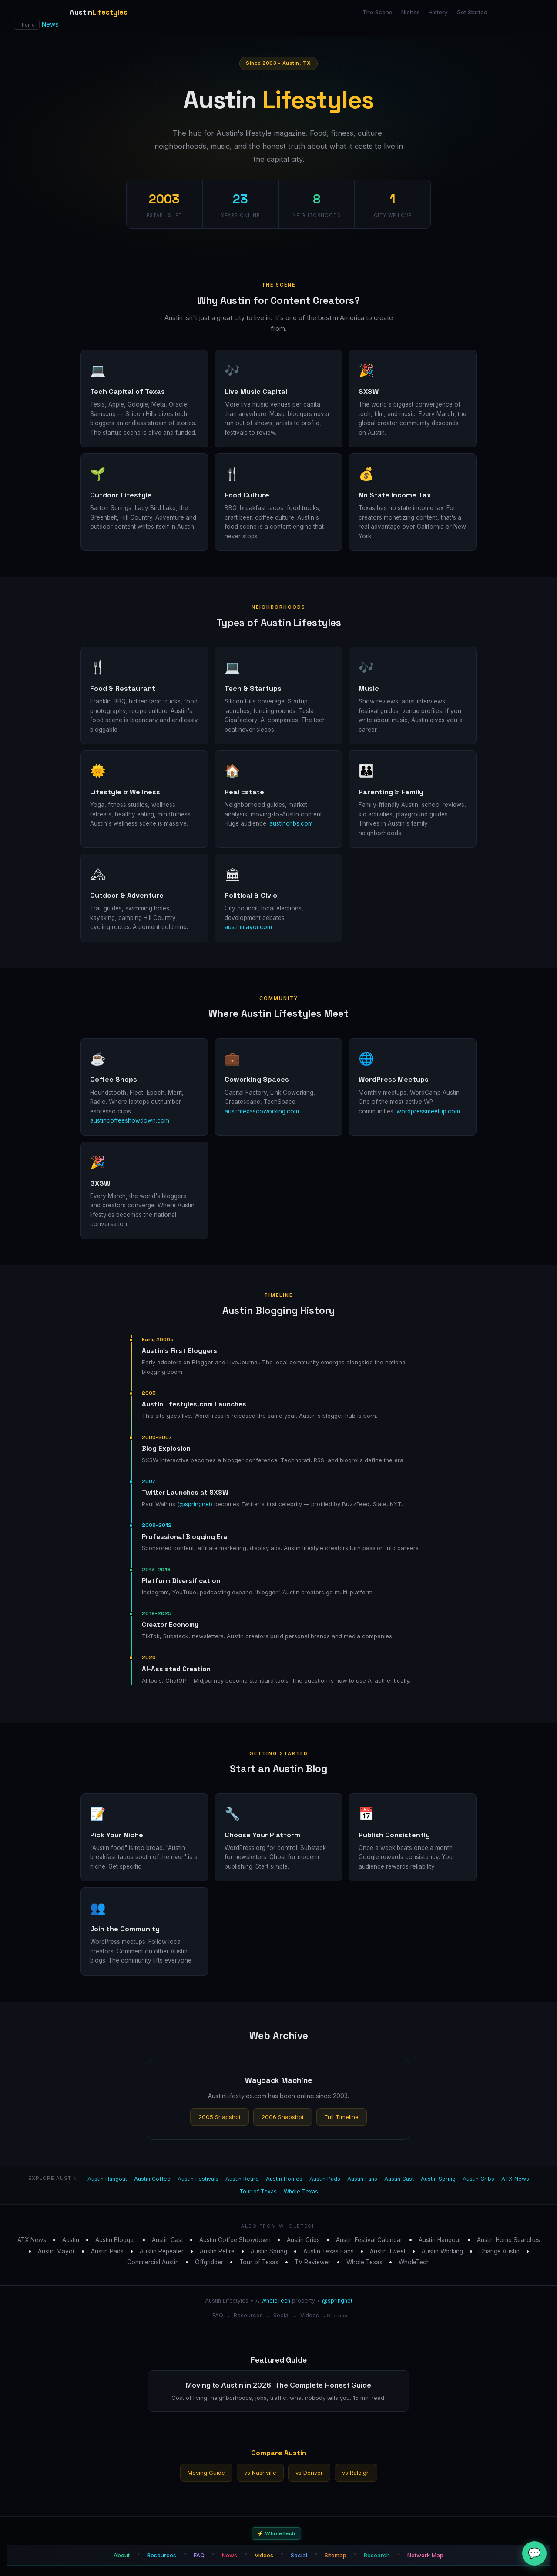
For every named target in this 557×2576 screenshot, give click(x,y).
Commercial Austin (153, 2262)
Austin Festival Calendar (369, 2239)
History (438, 12)
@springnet (195, 1503)
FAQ (217, 2315)
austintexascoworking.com (262, 1111)
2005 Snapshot (219, 2116)
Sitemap (337, 2316)
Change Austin (499, 2251)
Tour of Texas (258, 2191)
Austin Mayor (56, 2251)
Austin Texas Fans (328, 2251)
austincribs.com (291, 823)
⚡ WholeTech (276, 2533)
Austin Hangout (107, 2179)
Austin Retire (242, 2179)
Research (377, 2555)
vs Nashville (260, 2472)
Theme (27, 25)
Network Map (425, 2555)
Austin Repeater (162, 2251)
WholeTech (414, 2262)
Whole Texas (301, 2191)
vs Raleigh (356, 2472)
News (50, 24)
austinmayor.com (248, 926)
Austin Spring (438, 2179)
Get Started (471, 12)
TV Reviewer (312, 2262)
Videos (309, 2315)
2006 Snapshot (283, 2116)
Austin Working (442, 2251)
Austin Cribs (478, 2179)
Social (281, 2315)
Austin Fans (362, 2179)
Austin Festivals (198, 2179)
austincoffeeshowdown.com (129, 1120)
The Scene (377, 12)
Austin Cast (399, 2179)
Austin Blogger (115, 2239)
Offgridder (209, 2262)
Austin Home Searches (508, 2239)
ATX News (515, 2179)
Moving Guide (206, 2472)
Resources (248, 2315)
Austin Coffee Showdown (235, 2239)
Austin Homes (284, 2179)
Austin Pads (324, 2179)
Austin (70, 2239)
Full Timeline (342, 2116)
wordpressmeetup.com (428, 1111)
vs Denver (309, 2472)
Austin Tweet (388, 2251)
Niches (410, 12)
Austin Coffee (152, 2179)
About (122, 2555)
